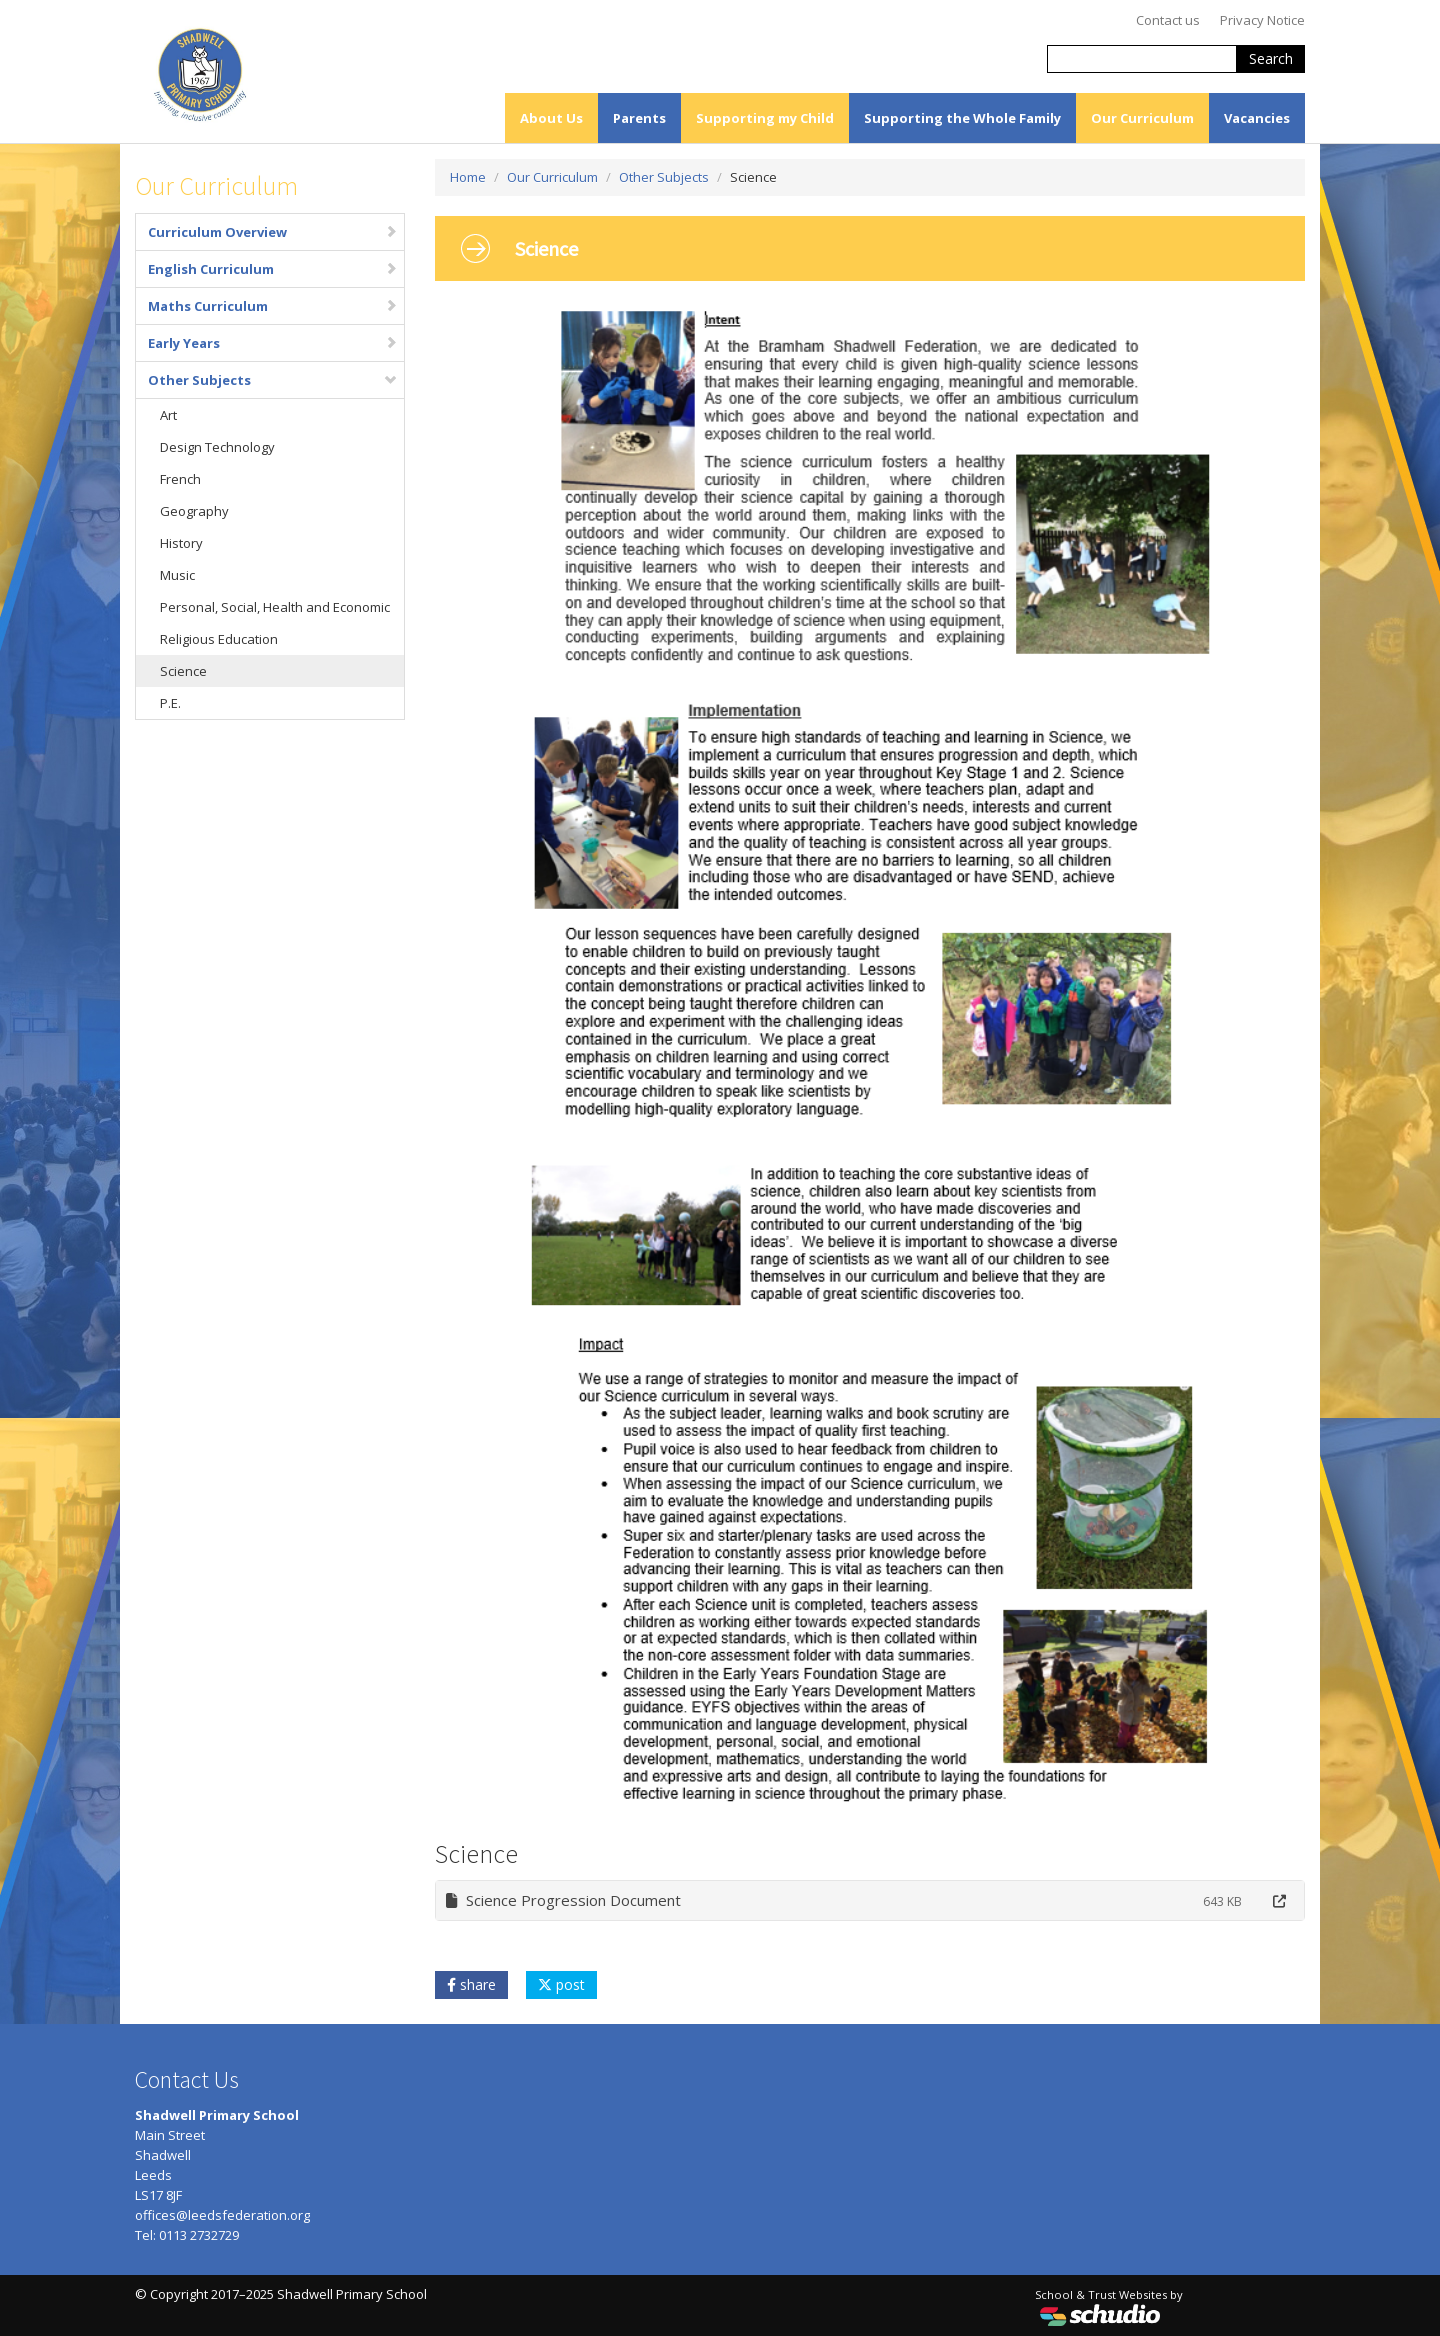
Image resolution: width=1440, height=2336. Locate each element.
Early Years (273, 343)
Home (468, 177)
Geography (194, 511)
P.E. (170, 703)
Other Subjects (273, 380)
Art (168, 415)
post (561, 1984)
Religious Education (219, 639)
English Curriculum (273, 269)
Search (1271, 58)
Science (183, 671)
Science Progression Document (563, 1900)
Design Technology (217, 447)
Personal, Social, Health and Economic (275, 607)
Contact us (1168, 20)
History (181, 543)
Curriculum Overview (273, 232)
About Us (551, 118)
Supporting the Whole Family (962, 118)
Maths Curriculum (273, 306)
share (471, 1984)
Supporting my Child (765, 118)
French (180, 479)
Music (177, 575)
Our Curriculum (1142, 118)
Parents (639, 118)
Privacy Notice (1262, 20)
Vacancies (1257, 118)
